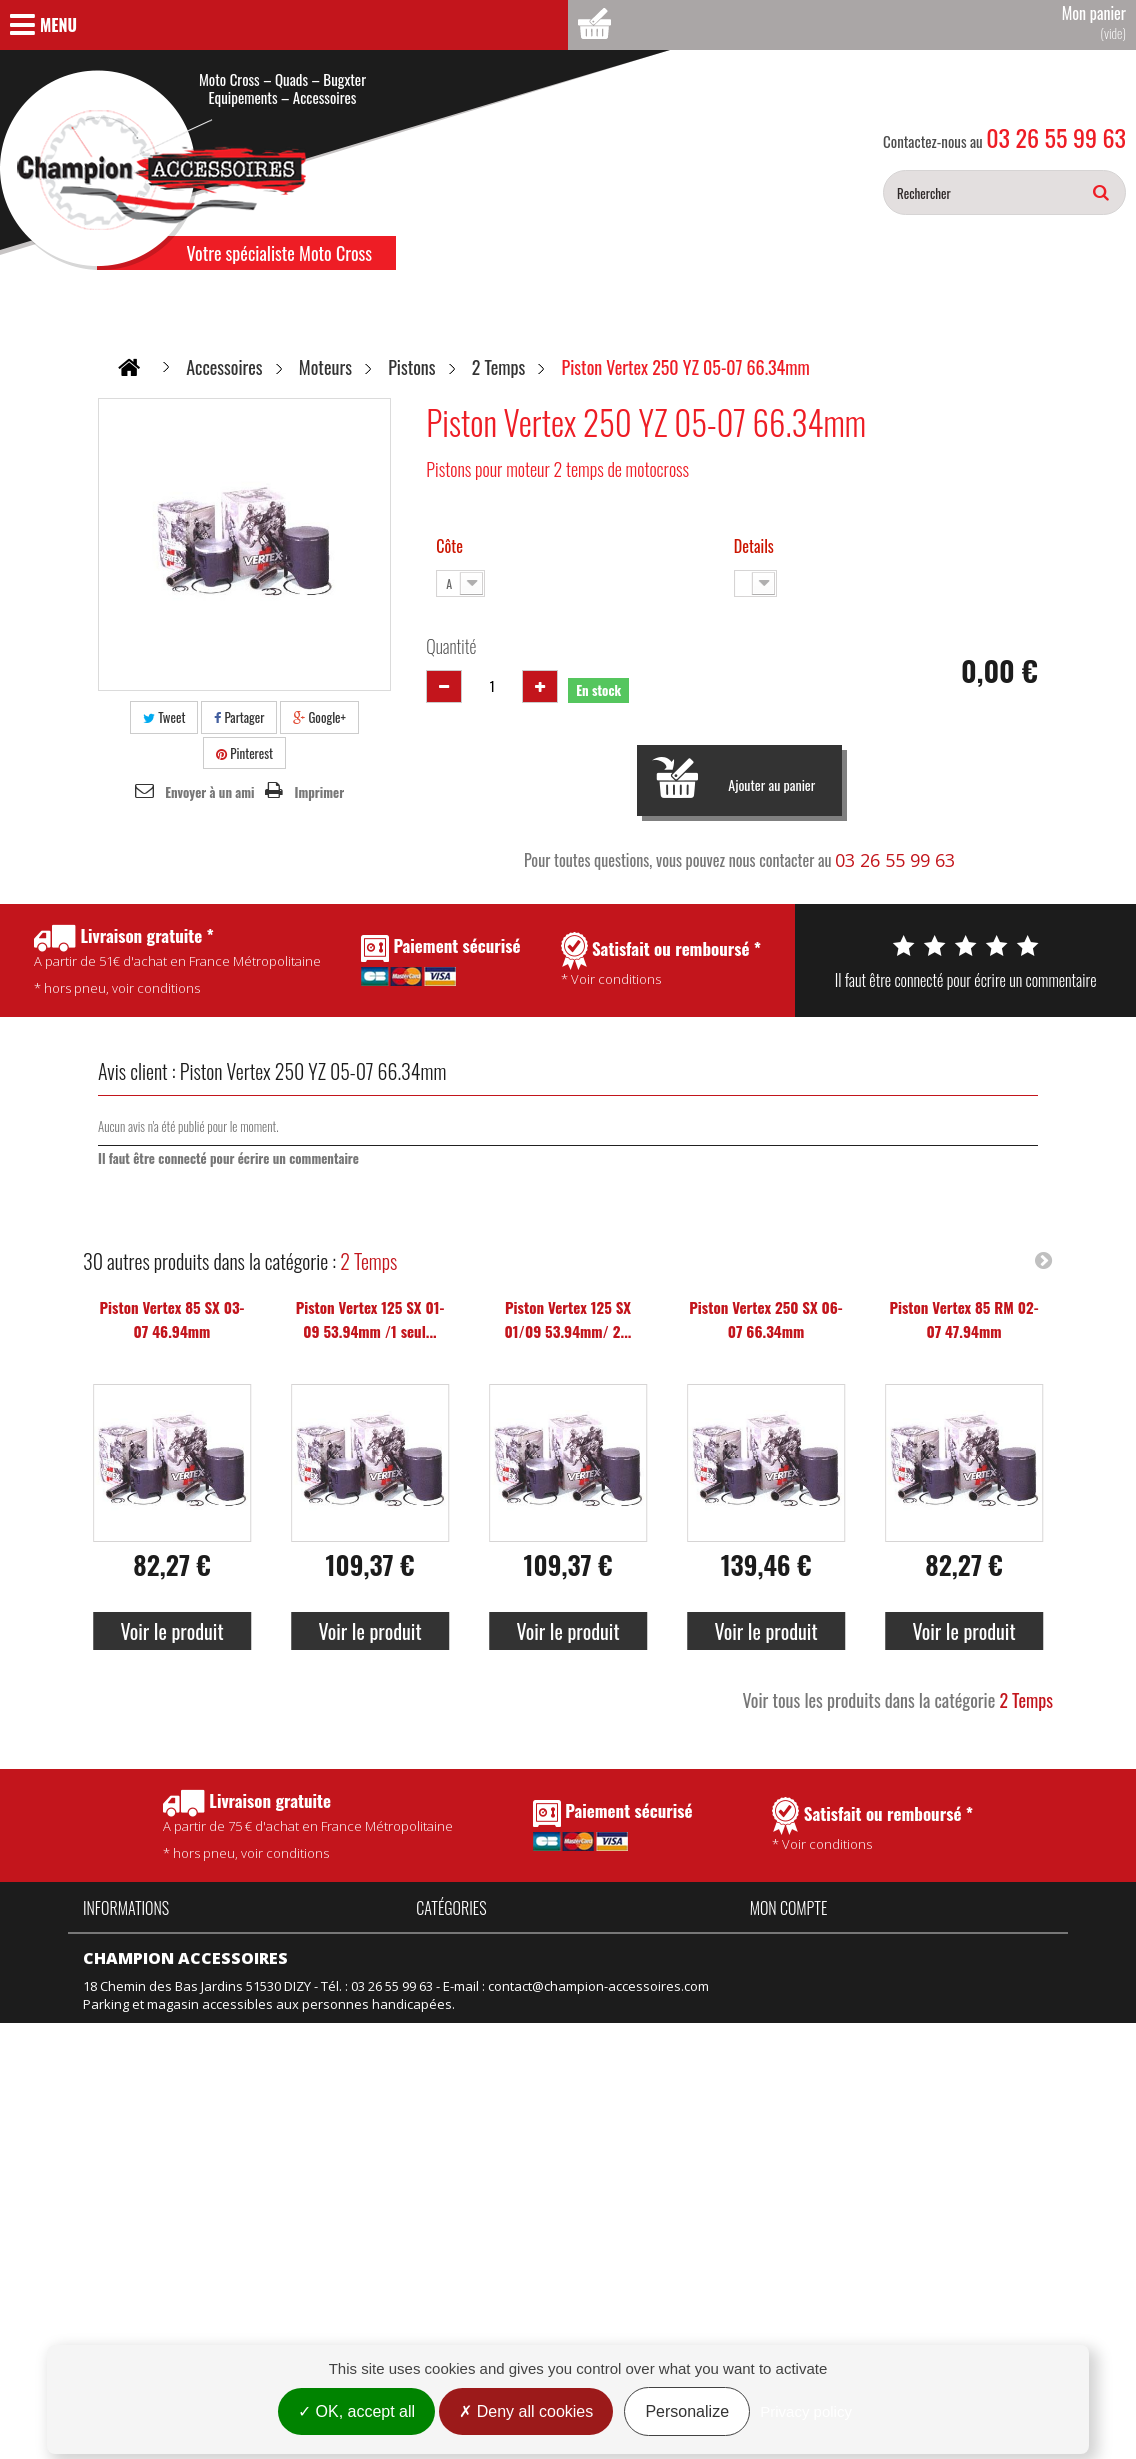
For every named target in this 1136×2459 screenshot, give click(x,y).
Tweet (164, 717)
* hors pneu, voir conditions (308, 1825)
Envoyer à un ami (209, 792)
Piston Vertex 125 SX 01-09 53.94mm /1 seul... (370, 1319)
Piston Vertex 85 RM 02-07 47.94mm (963, 1319)
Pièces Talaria (573, 1969)
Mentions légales (135, 2221)
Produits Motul (460, 1996)
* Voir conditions (872, 1825)
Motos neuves (574, 2050)
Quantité (451, 646)
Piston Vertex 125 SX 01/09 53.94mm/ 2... (568, 1319)
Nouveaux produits (141, 2140)
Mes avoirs (783, 1969)
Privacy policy (806, 2411)
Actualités (112, 2023)
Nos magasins (126, 2077)
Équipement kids (466, 2050)
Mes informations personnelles (845, 2023)
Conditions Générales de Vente (178, 1969)
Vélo (544, 2023)
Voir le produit (171, 1631)
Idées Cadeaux (577, 1996)
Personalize (687, 2411)
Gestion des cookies (145, 2248)
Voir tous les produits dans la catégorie (897, 1700)
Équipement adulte (473, 2023)
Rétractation (120, 2194)
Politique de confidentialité (164, 1996)
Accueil (104, 1942)
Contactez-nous (131, 2050)
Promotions (118, 2113)
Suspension (452, 2077)
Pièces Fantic (570, 1942)
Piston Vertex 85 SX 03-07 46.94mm (172, 1319)
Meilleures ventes (137, 2167)
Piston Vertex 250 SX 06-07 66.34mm (765, 1319)
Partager (239, 717)
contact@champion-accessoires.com (598, 2328)
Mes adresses (793, 1996)
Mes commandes (802, 1942)
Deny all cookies (526, 2411)
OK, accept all (356, 2411)
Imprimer (320, 792)
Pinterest (244, 753)
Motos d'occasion (584, 2077)
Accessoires (452, 1942)
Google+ (319, 717)
